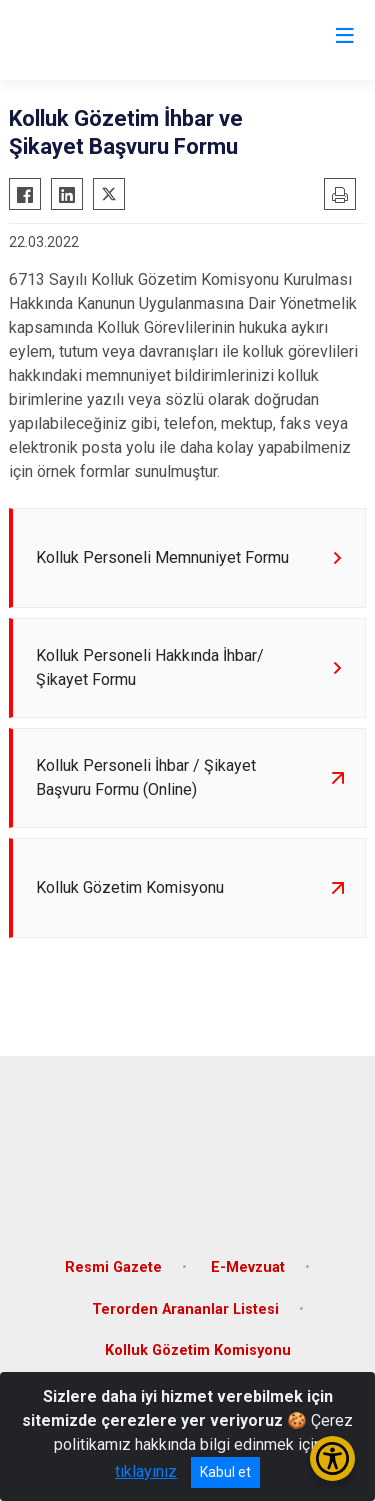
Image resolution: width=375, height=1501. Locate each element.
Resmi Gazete (113, 1267)
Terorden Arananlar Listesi (185, 1309)
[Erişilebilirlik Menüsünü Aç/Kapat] (332, 1458)
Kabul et (225, 1472)
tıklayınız (146, 1471)
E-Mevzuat (248, 1267)
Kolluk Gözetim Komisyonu (198, 1350)
